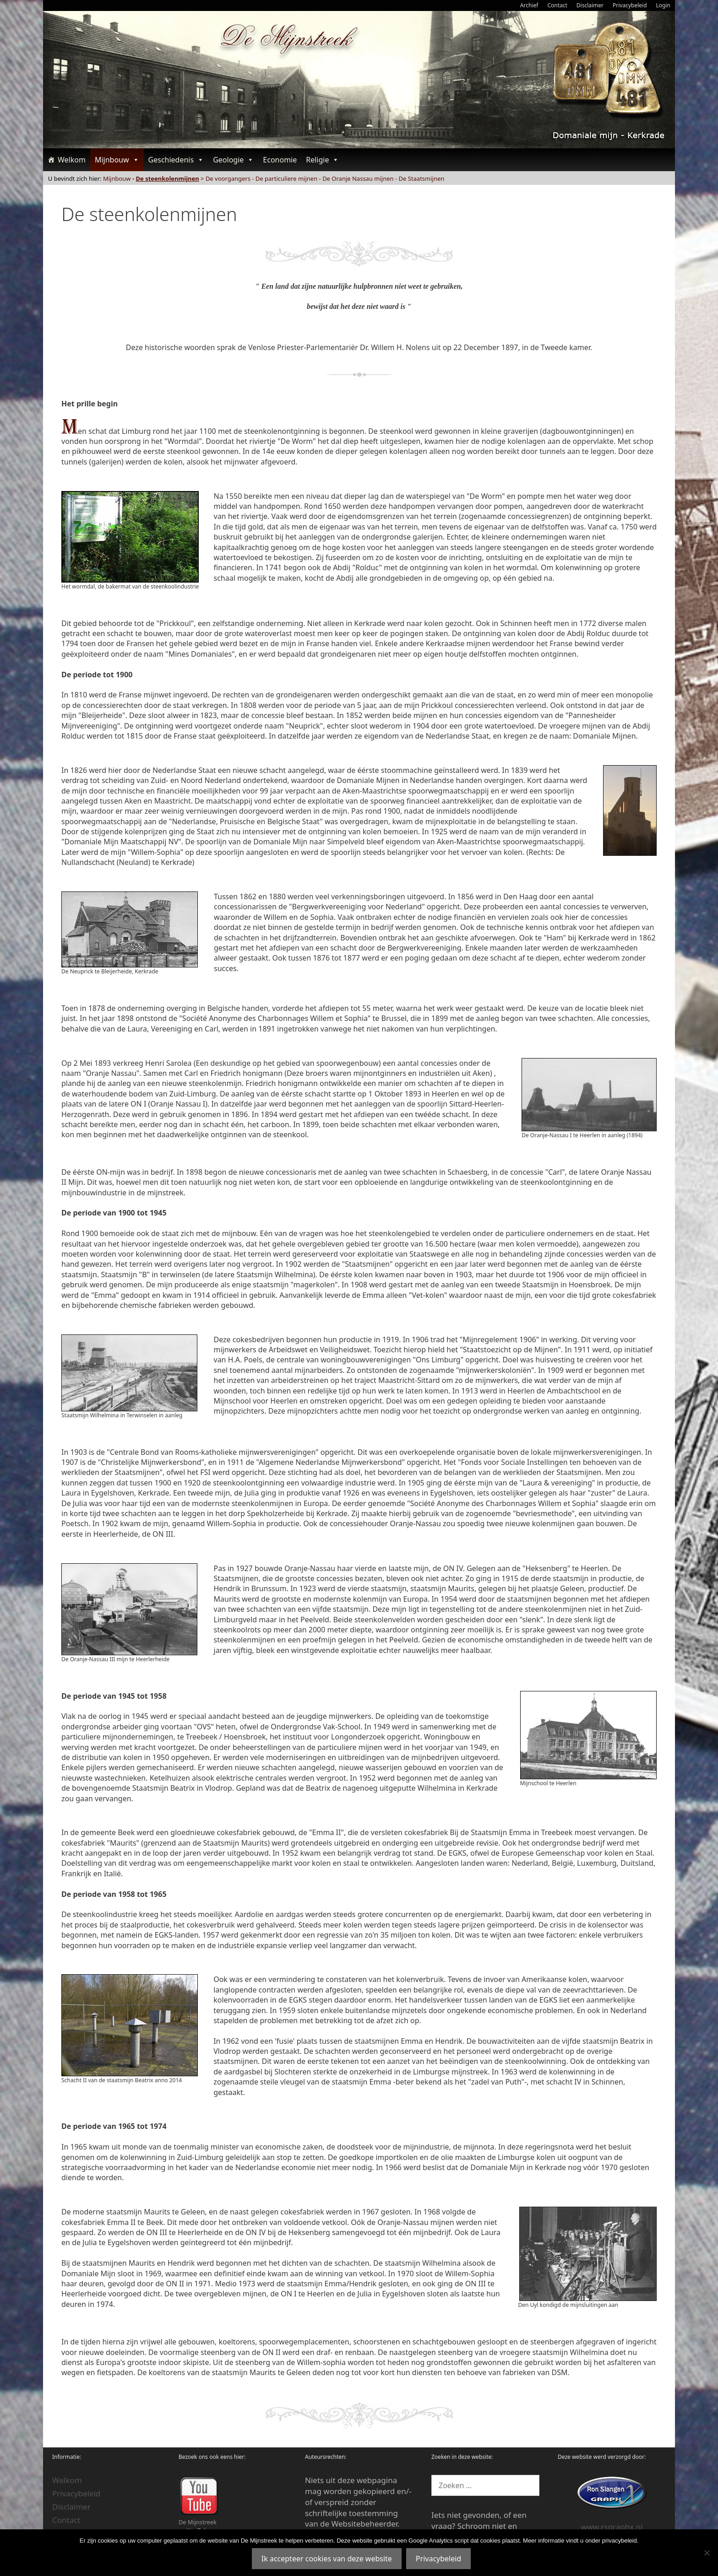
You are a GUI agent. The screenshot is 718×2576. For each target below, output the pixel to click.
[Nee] (706, 2552)
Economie (280, 160)
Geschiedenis (176, 160)
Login (663, 5)
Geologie (233, 160)
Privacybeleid (630, 5)
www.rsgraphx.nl (611, 2527)
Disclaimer (590, 5)
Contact (557, 5)
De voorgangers (228, 178)
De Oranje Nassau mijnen (357, 178)
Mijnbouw (117, 160)
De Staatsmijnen (422, 178)
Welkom (72, 160)
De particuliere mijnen (286, 178)
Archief (529, 5)
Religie (322, 160)
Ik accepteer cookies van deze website (326, 2559)
